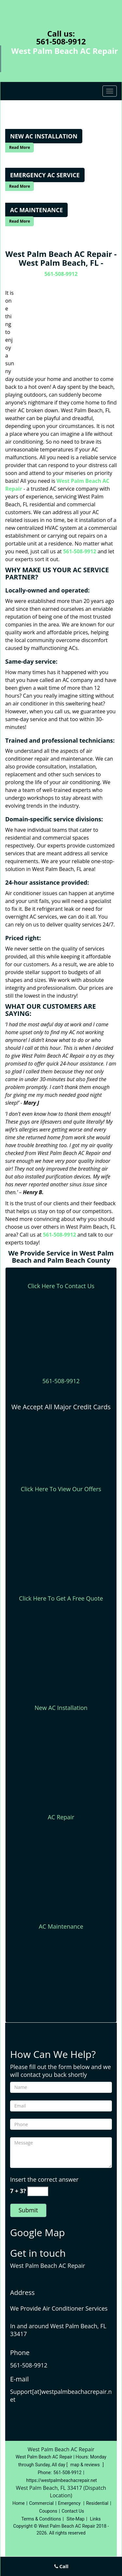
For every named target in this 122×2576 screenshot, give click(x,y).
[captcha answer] (37, 2191)
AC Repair (61, 1817)
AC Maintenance (61, 1926)
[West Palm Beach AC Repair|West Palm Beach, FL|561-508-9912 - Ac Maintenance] (36, 210)
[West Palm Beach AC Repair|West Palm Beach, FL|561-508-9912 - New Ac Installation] (43, 136)
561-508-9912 (61, 41)
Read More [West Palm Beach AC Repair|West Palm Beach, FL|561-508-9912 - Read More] (19, 147)
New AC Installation (61, 1708)
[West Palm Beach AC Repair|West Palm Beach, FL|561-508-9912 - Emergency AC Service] (45, 175)
